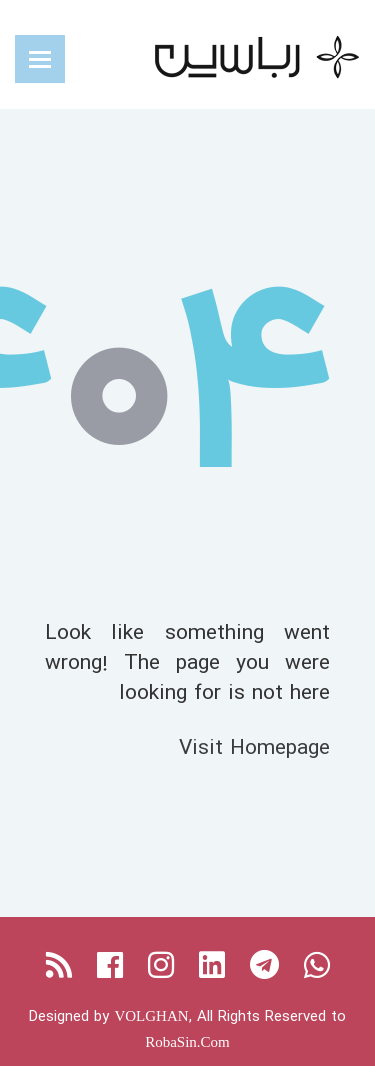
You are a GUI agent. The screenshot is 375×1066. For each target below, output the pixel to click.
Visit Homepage (254, 747)
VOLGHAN (151, 1016)
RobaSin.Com (187, 1042)
